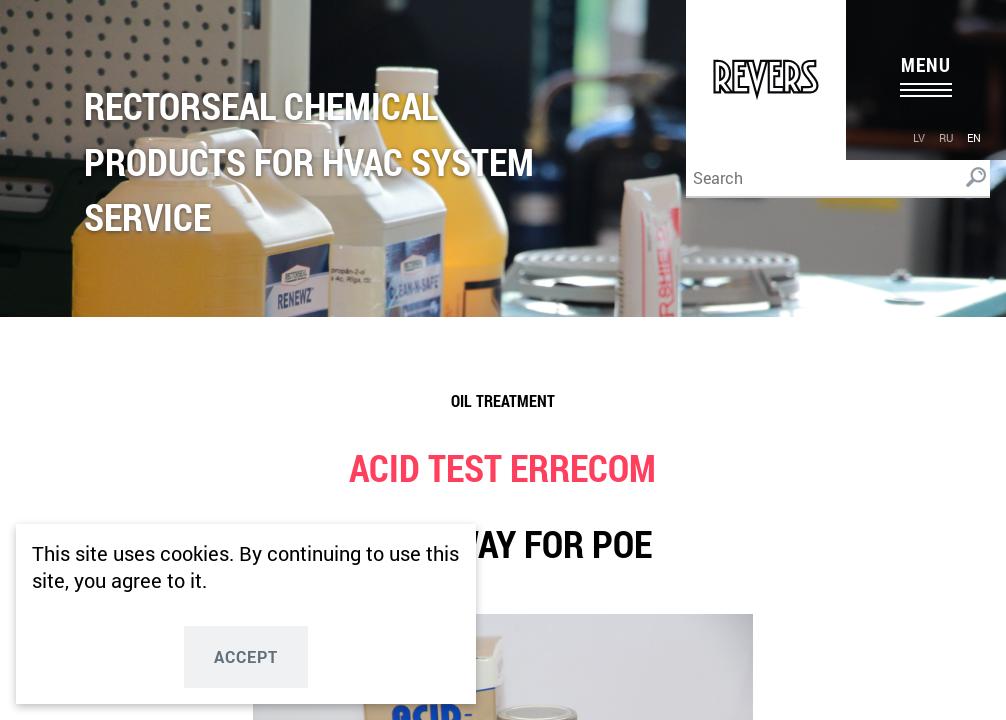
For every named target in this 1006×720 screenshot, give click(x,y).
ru (946, 137)
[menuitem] (919, 136)
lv (919, 137)
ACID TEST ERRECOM (502, 467)
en (974, 137)
